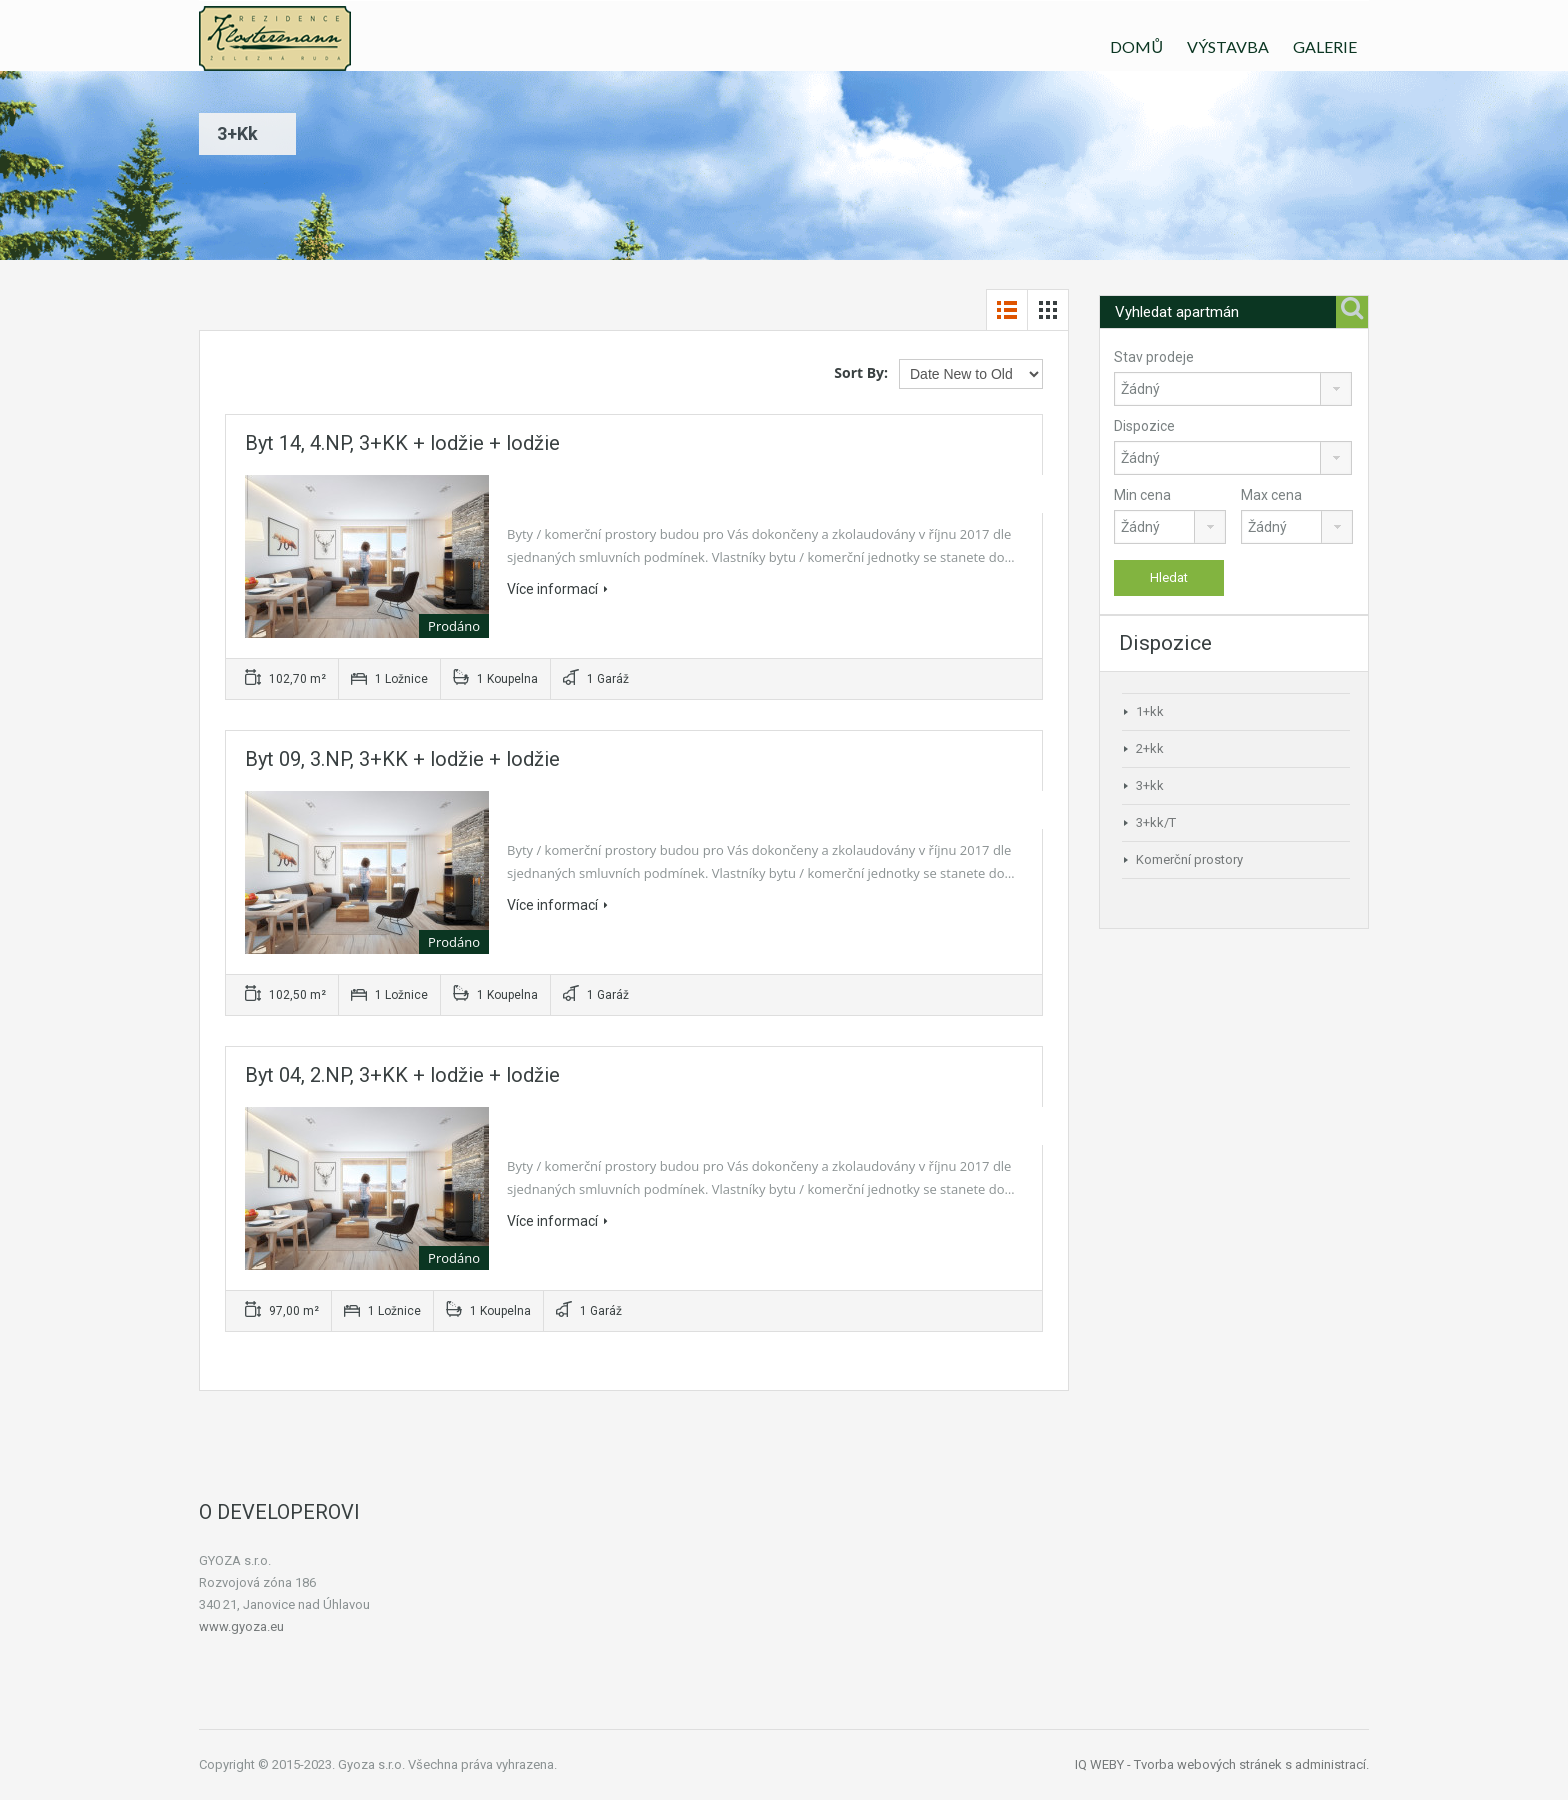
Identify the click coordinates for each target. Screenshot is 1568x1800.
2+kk (1150, 748)
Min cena (1142, 495)
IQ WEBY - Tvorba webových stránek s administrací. (1222, 1764)
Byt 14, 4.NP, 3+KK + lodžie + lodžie (402, 443)
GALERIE (1325, 46)
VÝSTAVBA (1228, 46)
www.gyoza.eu (241, 1626)
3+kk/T (1156, 822)
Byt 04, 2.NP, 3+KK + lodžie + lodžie (402, 1075)
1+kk (1150, 711)
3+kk (1150, 785)
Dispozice (1144, 426)
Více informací (557, 589)
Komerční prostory (1189, 859)
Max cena (1271, 495)
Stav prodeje (1154, 357)
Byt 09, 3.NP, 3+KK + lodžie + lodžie (402, 759)
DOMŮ (1136, 46)
